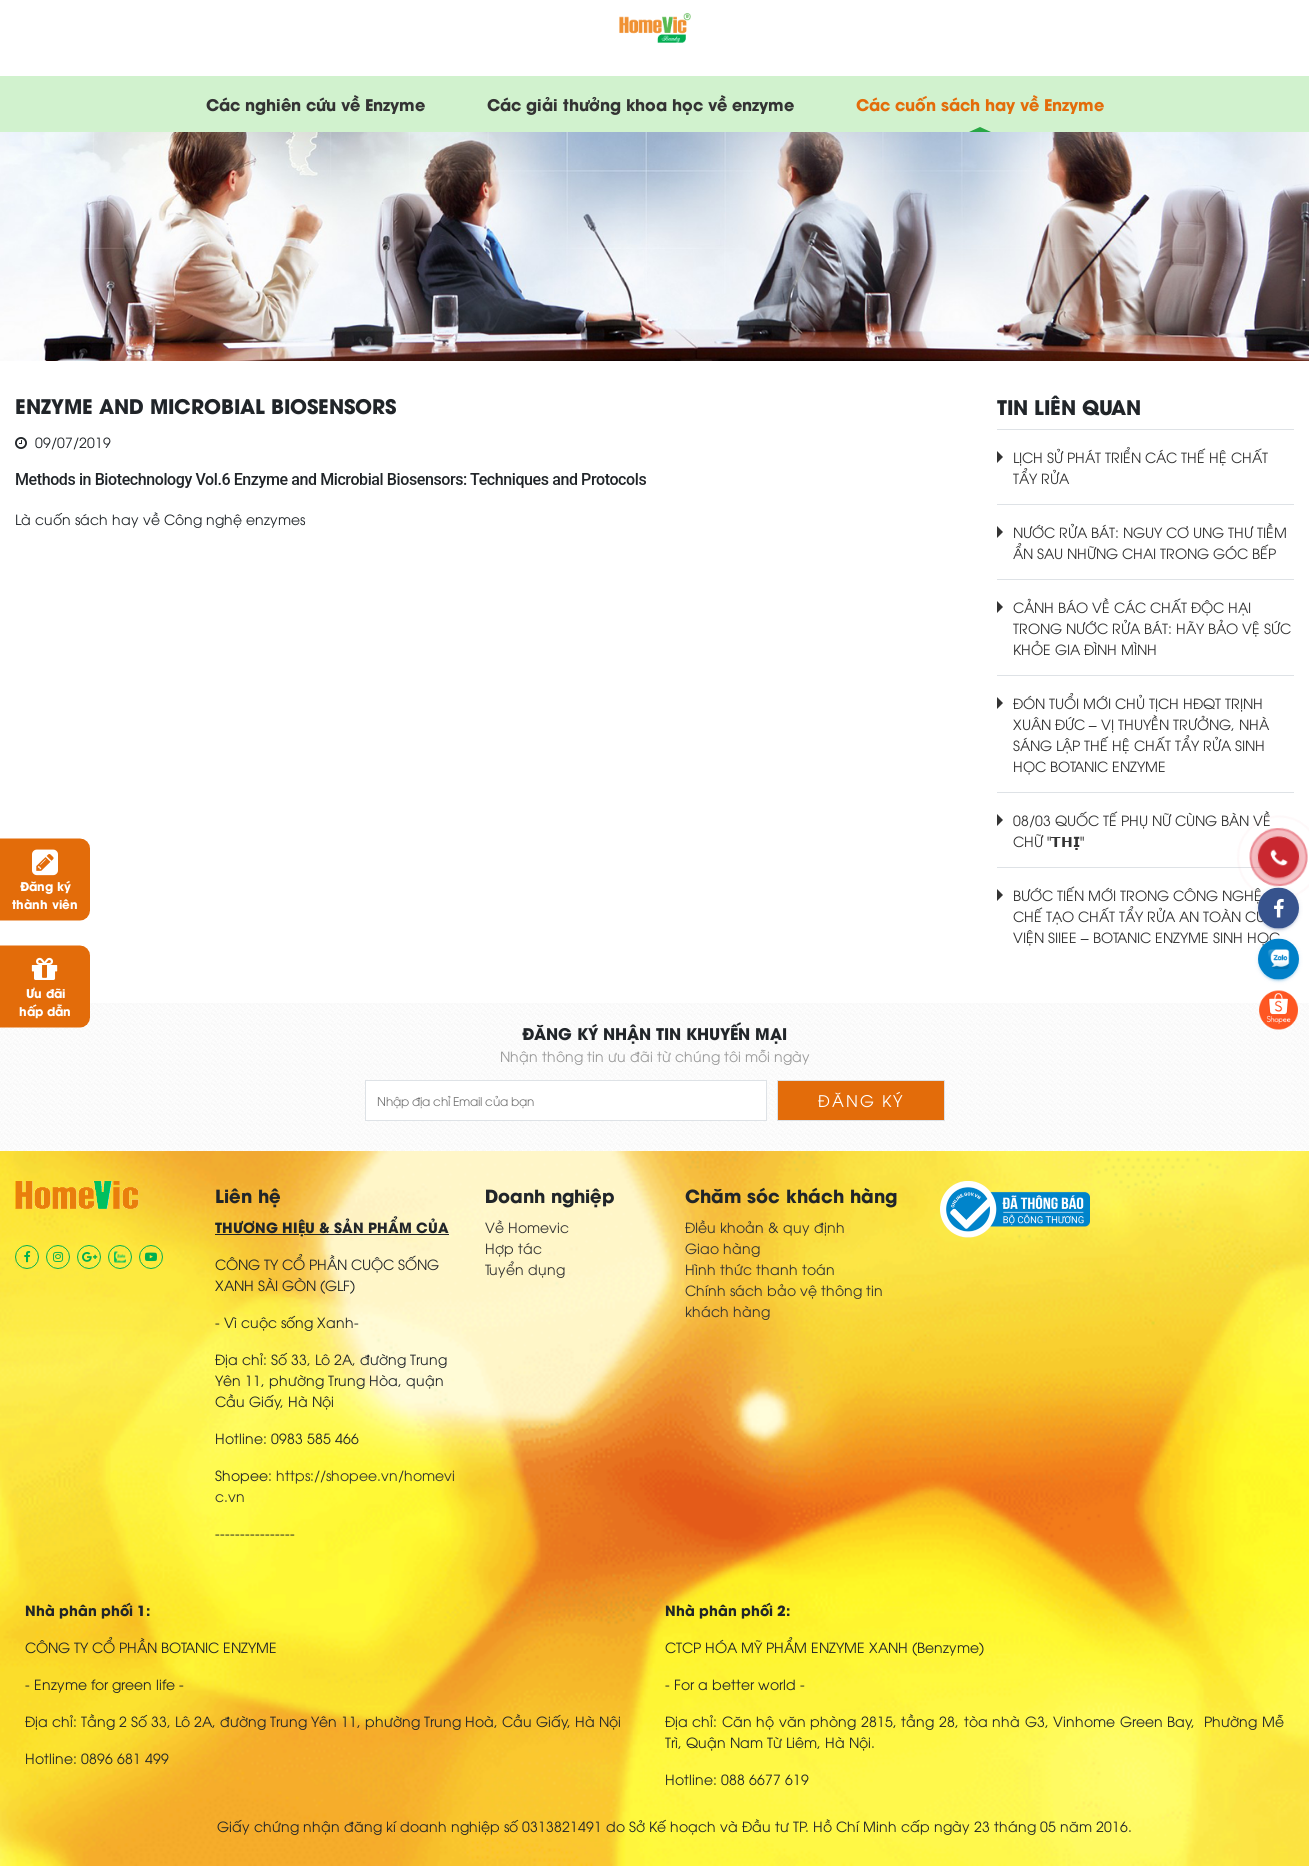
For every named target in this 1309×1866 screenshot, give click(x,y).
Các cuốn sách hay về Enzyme (980, 103)
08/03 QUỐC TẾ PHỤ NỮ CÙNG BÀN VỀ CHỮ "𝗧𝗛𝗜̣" (1142, 830)
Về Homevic (527, 1226)
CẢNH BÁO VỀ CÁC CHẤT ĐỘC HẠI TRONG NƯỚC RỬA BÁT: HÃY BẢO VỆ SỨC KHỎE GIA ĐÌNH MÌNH (1152, 627)
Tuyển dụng (525, 1268)
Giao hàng (722, 1247)
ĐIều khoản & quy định (765, 1226)
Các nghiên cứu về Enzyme (315, 103)
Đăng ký (861, 1100)
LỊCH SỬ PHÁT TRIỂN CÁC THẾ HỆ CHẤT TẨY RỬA (1140, 467)
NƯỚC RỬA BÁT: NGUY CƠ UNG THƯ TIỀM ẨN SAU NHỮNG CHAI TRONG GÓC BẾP (1150, 542)
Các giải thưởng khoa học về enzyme (640, 103)
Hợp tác (513, 1247)
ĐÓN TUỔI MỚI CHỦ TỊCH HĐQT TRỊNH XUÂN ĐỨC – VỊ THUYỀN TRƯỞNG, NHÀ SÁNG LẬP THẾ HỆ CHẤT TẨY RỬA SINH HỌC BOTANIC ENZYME (1141, 734)
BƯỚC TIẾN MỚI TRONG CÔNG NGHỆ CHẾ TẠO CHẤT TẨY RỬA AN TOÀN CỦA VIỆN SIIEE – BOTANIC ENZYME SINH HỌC (1146, 915)
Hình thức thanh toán (760, 1268)
